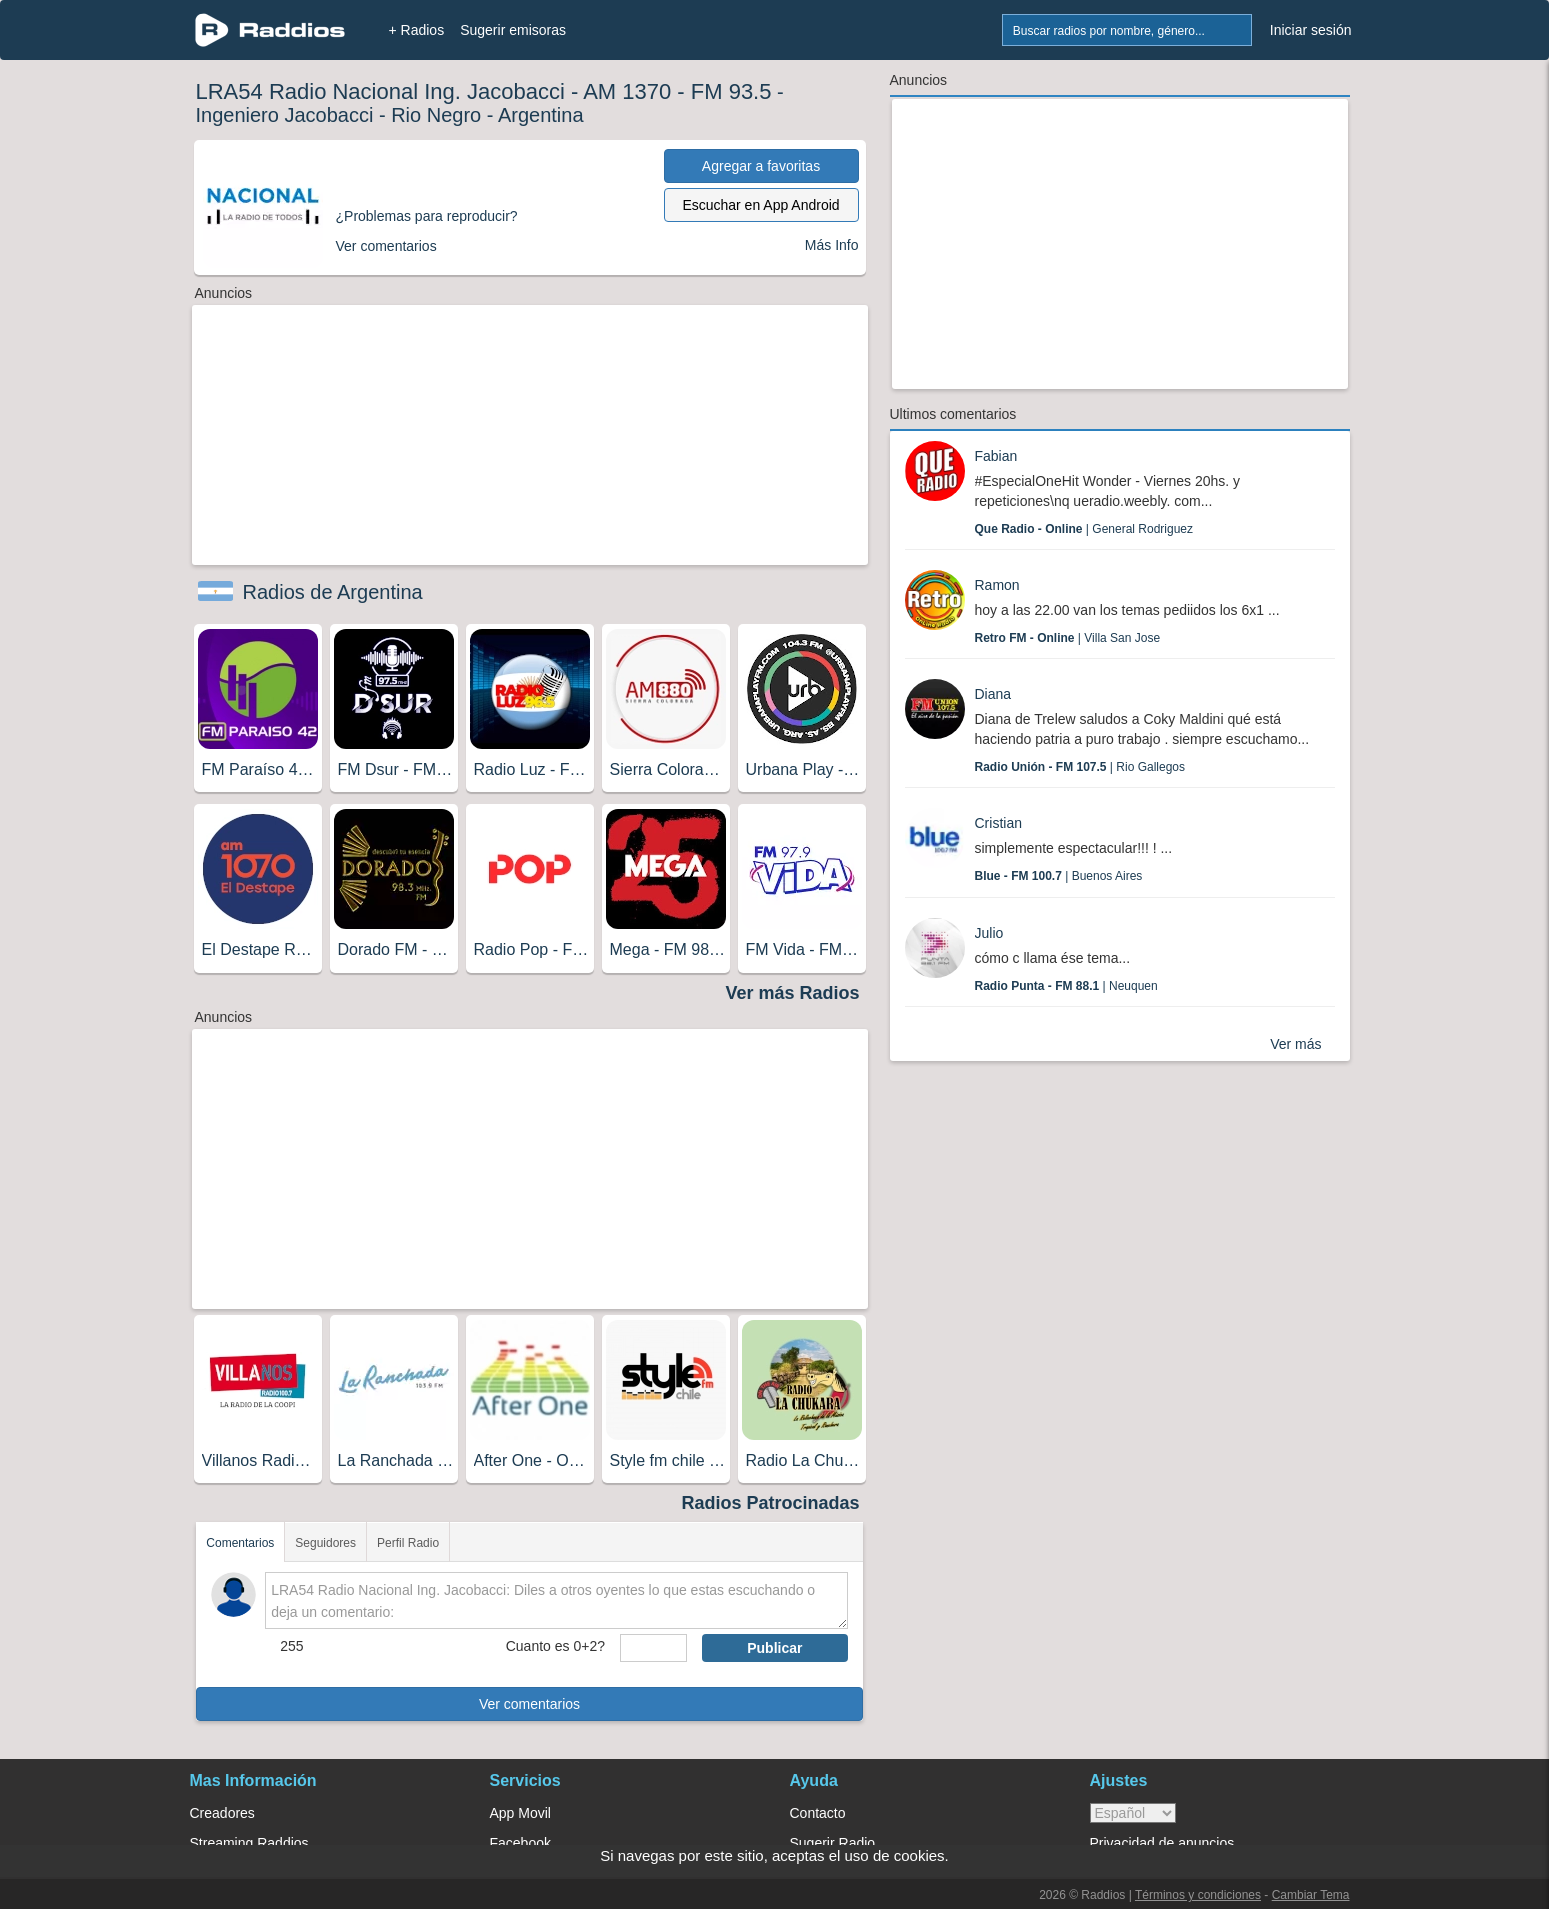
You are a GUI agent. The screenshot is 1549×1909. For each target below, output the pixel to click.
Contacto (818, 1813)
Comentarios (240, 1543)
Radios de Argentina (333, 592)
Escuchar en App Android (760, 205)
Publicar (774, 1648)
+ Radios (417, 30)
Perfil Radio (408, 1543)
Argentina (541, 115)
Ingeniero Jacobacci (285, 115)
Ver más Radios (792, 993)
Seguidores (325, 1543)
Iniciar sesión (1311, 30)
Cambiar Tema (1311, 1895)
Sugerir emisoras (513, 30)
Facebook (520, 1843)
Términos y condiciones (1198, 1895)
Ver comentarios (529, 1704)
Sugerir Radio (833, 1843)
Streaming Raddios (249, 1843)
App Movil (520, 1813)
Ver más (1295, 1044)
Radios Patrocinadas (770, 1503)
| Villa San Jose (1068, 638)
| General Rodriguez (1084, 529)
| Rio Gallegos (1080, 767)
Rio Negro (436, 115)
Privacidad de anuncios (1162, 1843)
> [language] (1133, 1813)
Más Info (832, 245)
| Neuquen (1066, 986)
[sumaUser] (653, 1648)
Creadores (222, 1813)
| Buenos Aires (1059, 876)
